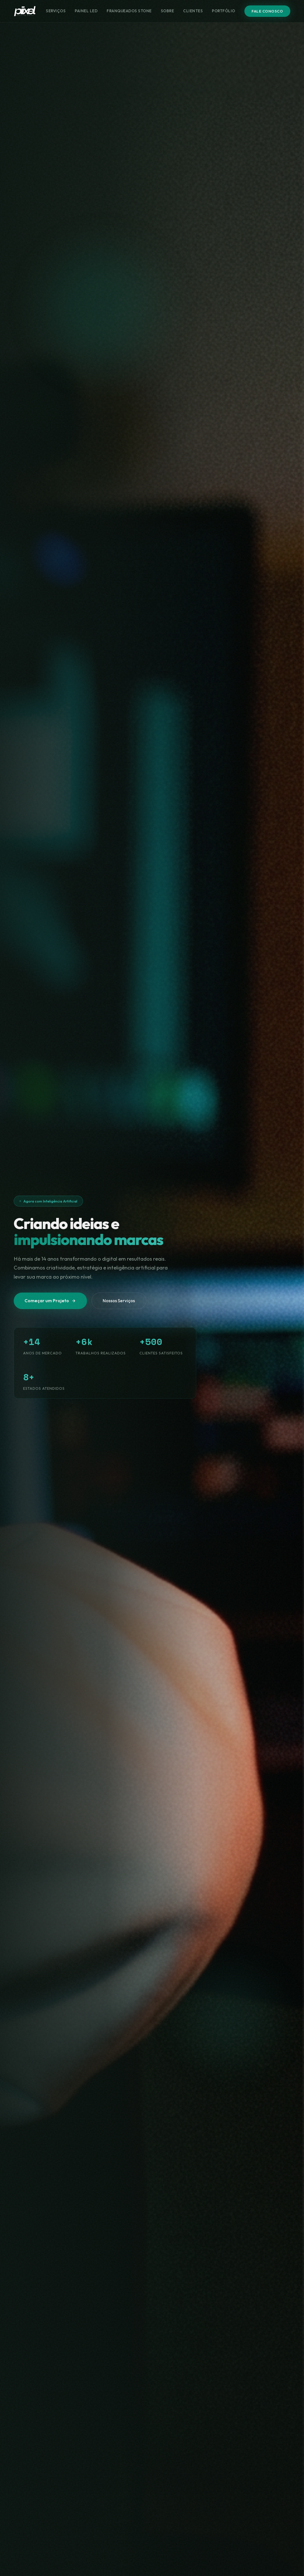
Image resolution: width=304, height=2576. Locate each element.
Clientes (193, 10)
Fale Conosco (267, 11)
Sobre (167, 10)
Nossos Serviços (119, 1300)
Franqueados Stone (129, 10)
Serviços (56, 10)
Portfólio (223, 10)
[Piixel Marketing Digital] (25, 11)
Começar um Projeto (50, 1300)
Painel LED (86, 10)
